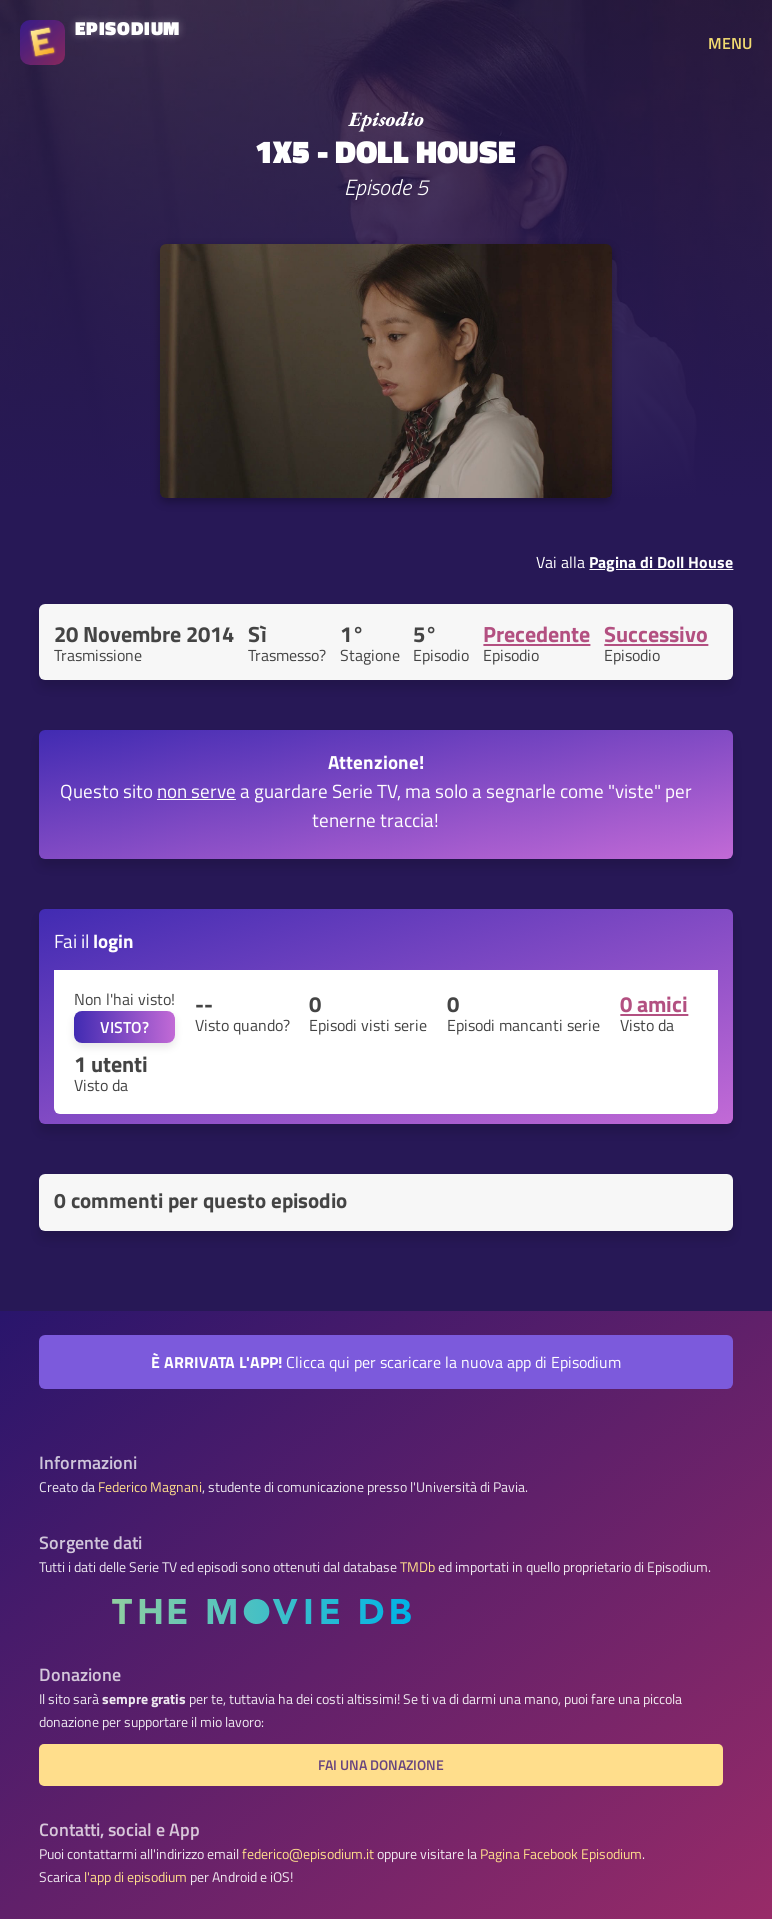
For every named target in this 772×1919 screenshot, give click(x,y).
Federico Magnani (150, 1487)
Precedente (536, 634)
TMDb (417, 1567)
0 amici (654, 1004)
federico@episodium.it (308, 1854)
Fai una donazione (381, 1765)
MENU (730, 43)
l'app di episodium (135, 1877)
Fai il (94, 940)
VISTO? (124, 1027)
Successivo (656, 634)
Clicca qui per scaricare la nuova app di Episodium (386, 1362)
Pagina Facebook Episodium (561, 1854)
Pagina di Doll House (661, 562)
